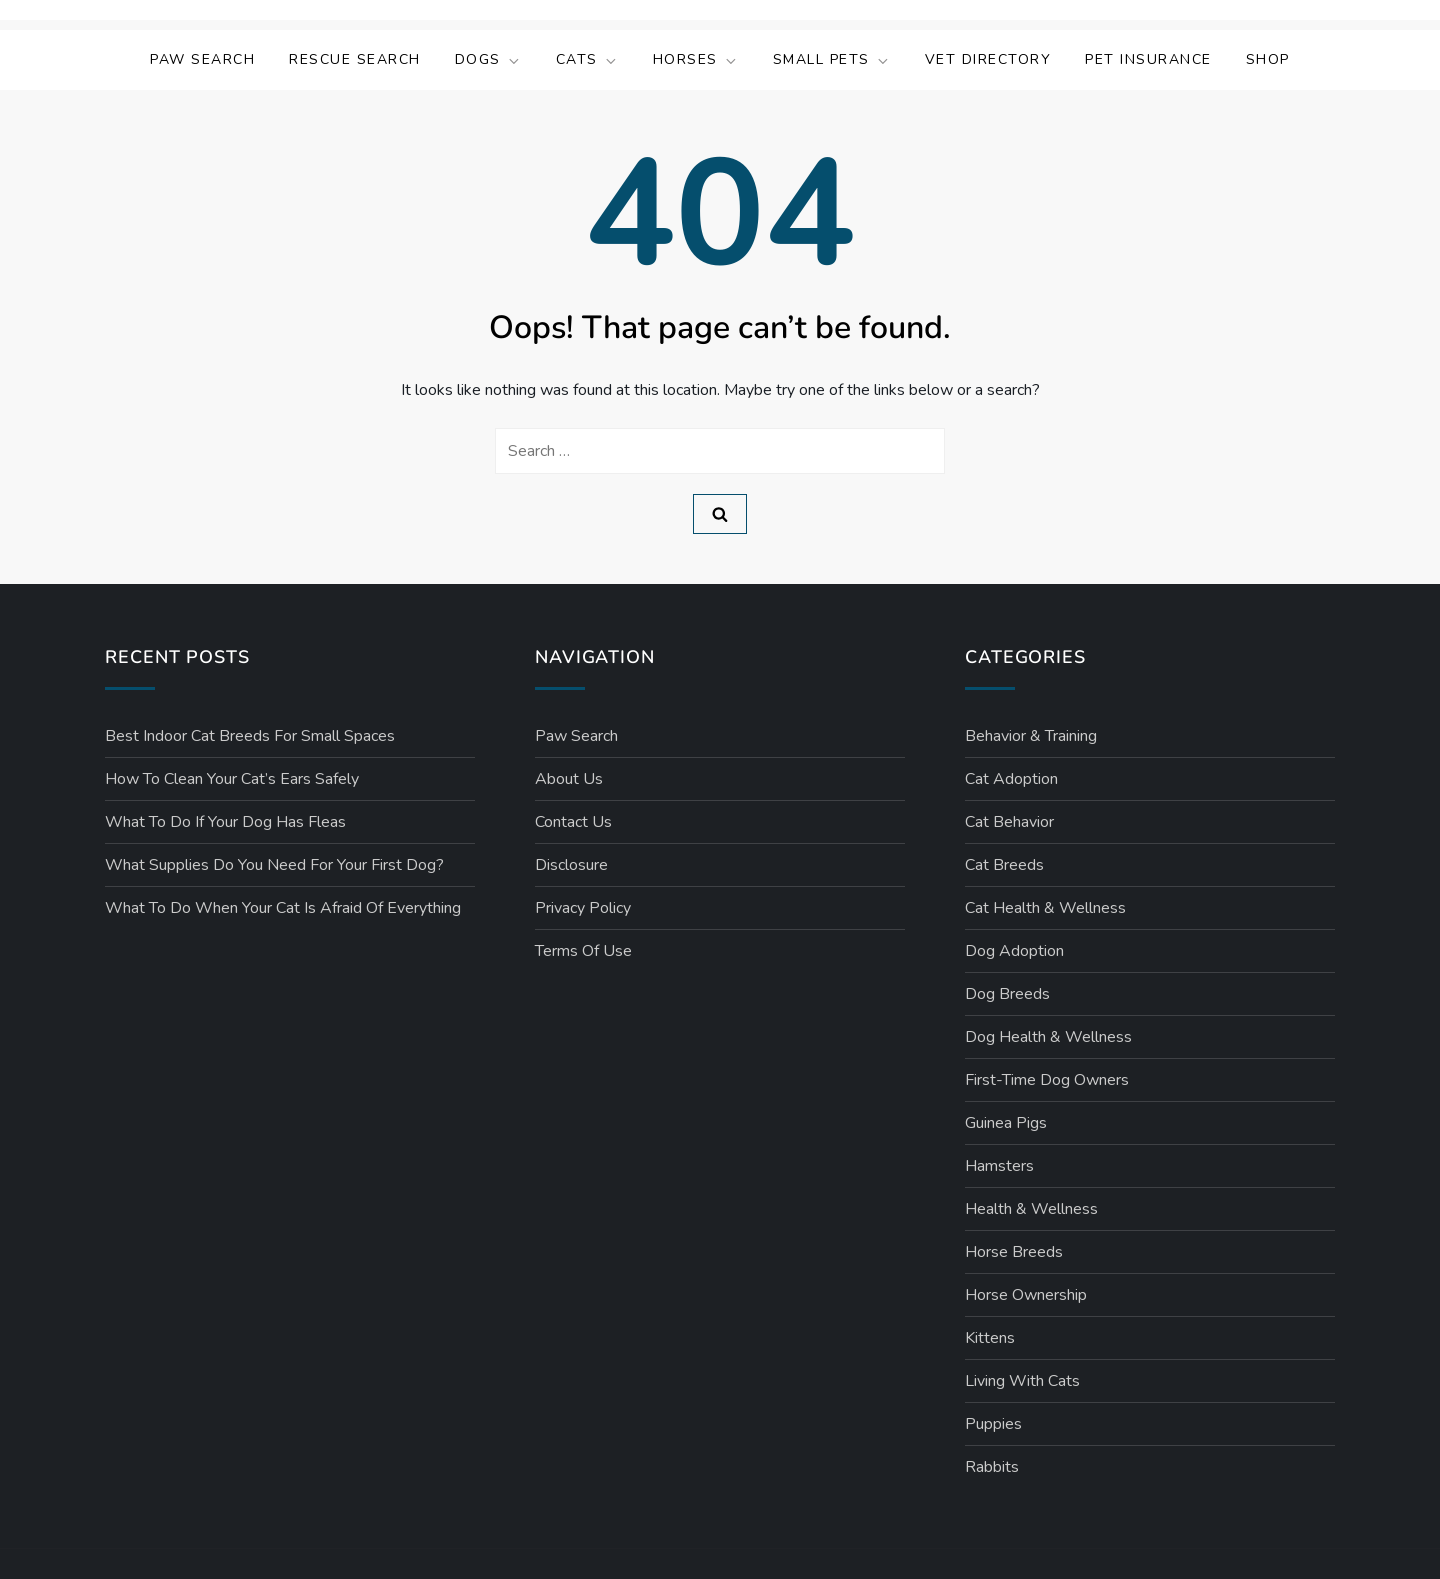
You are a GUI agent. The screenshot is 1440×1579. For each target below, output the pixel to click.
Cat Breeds (1004, 865)
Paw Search (202, 59)
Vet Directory (988, 59)
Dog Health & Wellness (1048, 1037)
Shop (1268, 59)
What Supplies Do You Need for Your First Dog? (274, 865)
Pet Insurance (1148, 59)
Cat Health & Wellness (1045, 908)
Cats (587, 59)
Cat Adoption (1011, 779)
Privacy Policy (583, 908)
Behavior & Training (1031, 736)
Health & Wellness (1031, 1209)
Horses (696, 59)
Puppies (993, 1424)
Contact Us (573, 822)
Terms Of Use (583, 951)
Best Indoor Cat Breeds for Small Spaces (250, 736)
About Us (569, 779)
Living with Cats (1022, 1381)
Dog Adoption (1014, 951)
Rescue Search (355, 59)
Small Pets (832, 59)
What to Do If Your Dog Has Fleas (225, 822)
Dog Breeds (1007, 994)
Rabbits (992, 1467)
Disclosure (571, 865)
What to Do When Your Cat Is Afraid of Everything (283, 908)
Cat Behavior (1009, 822)
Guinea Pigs (1006, 1123)
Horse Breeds (1014, 1252)
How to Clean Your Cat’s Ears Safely (232, 779)
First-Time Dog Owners (1047, 1080)
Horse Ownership (1026, 1295)
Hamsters (999, 1166)
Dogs (488, 59)
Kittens (990, 1338)
